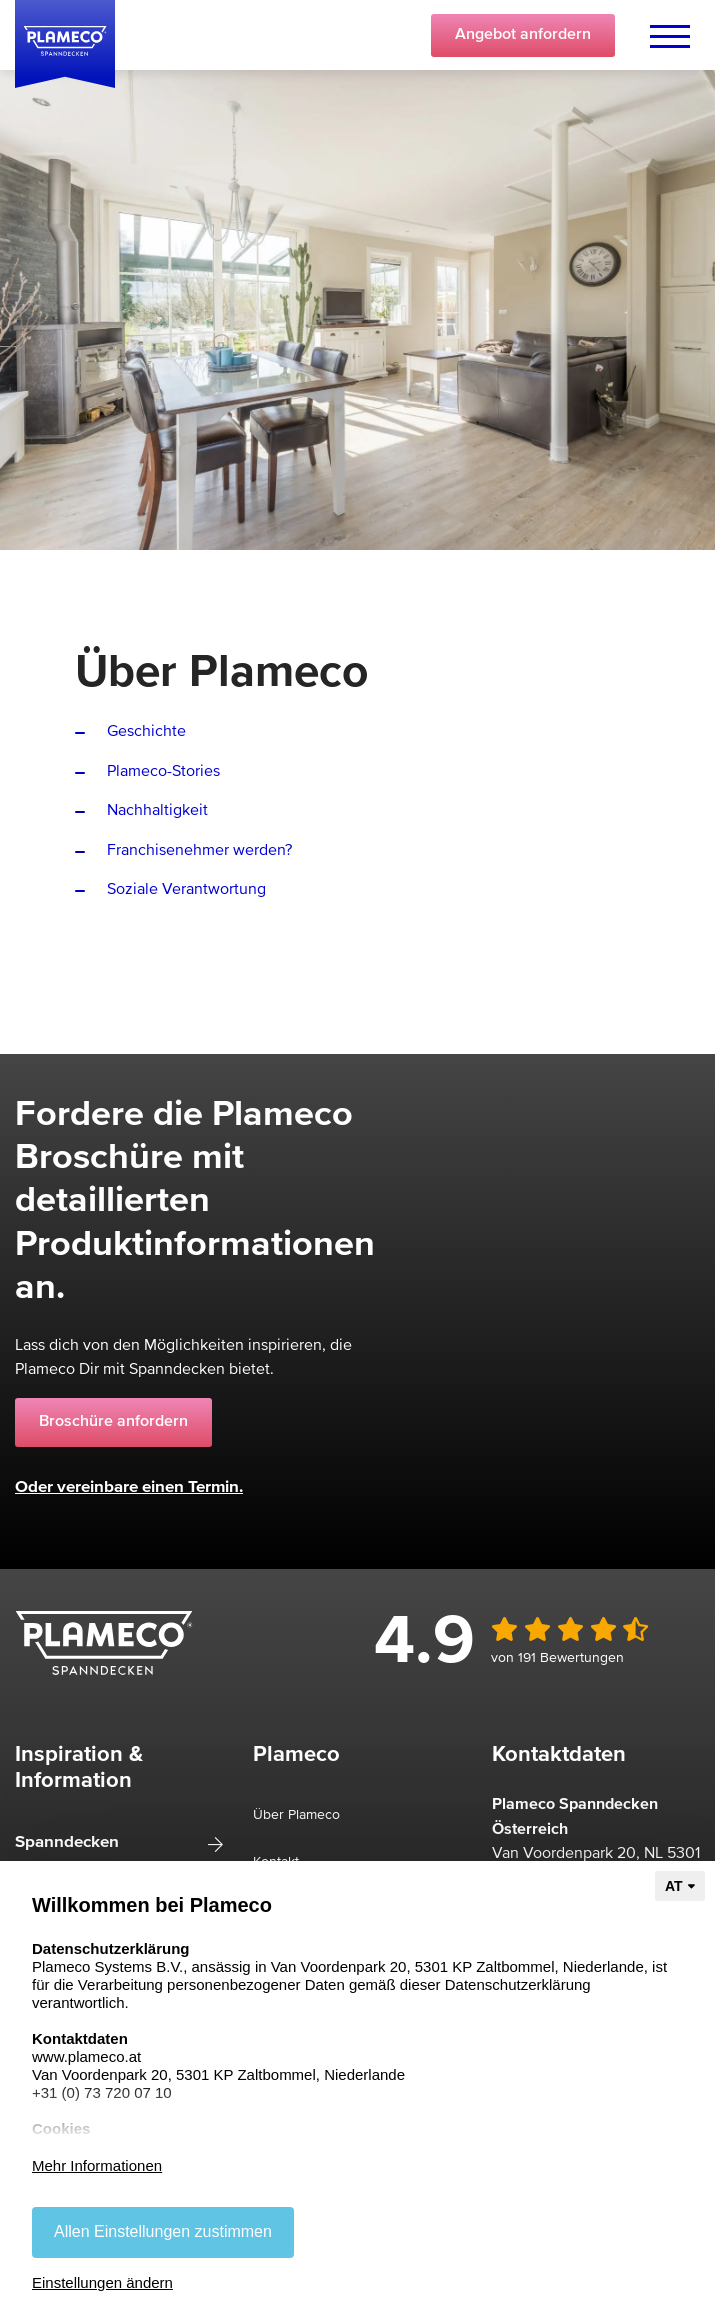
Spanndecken (67, 1842)
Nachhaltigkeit (157, 811)
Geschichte (146, 732)
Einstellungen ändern (102, 2282)
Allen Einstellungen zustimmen (163, 2231)
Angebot (523, 35)
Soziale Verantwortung (186, 890)
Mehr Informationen (97, 2165)
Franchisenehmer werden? (199, 851)
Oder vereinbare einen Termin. (129, 1487)
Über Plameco (296, 1815)
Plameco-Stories (163, 772)
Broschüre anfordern (113, 1422)
